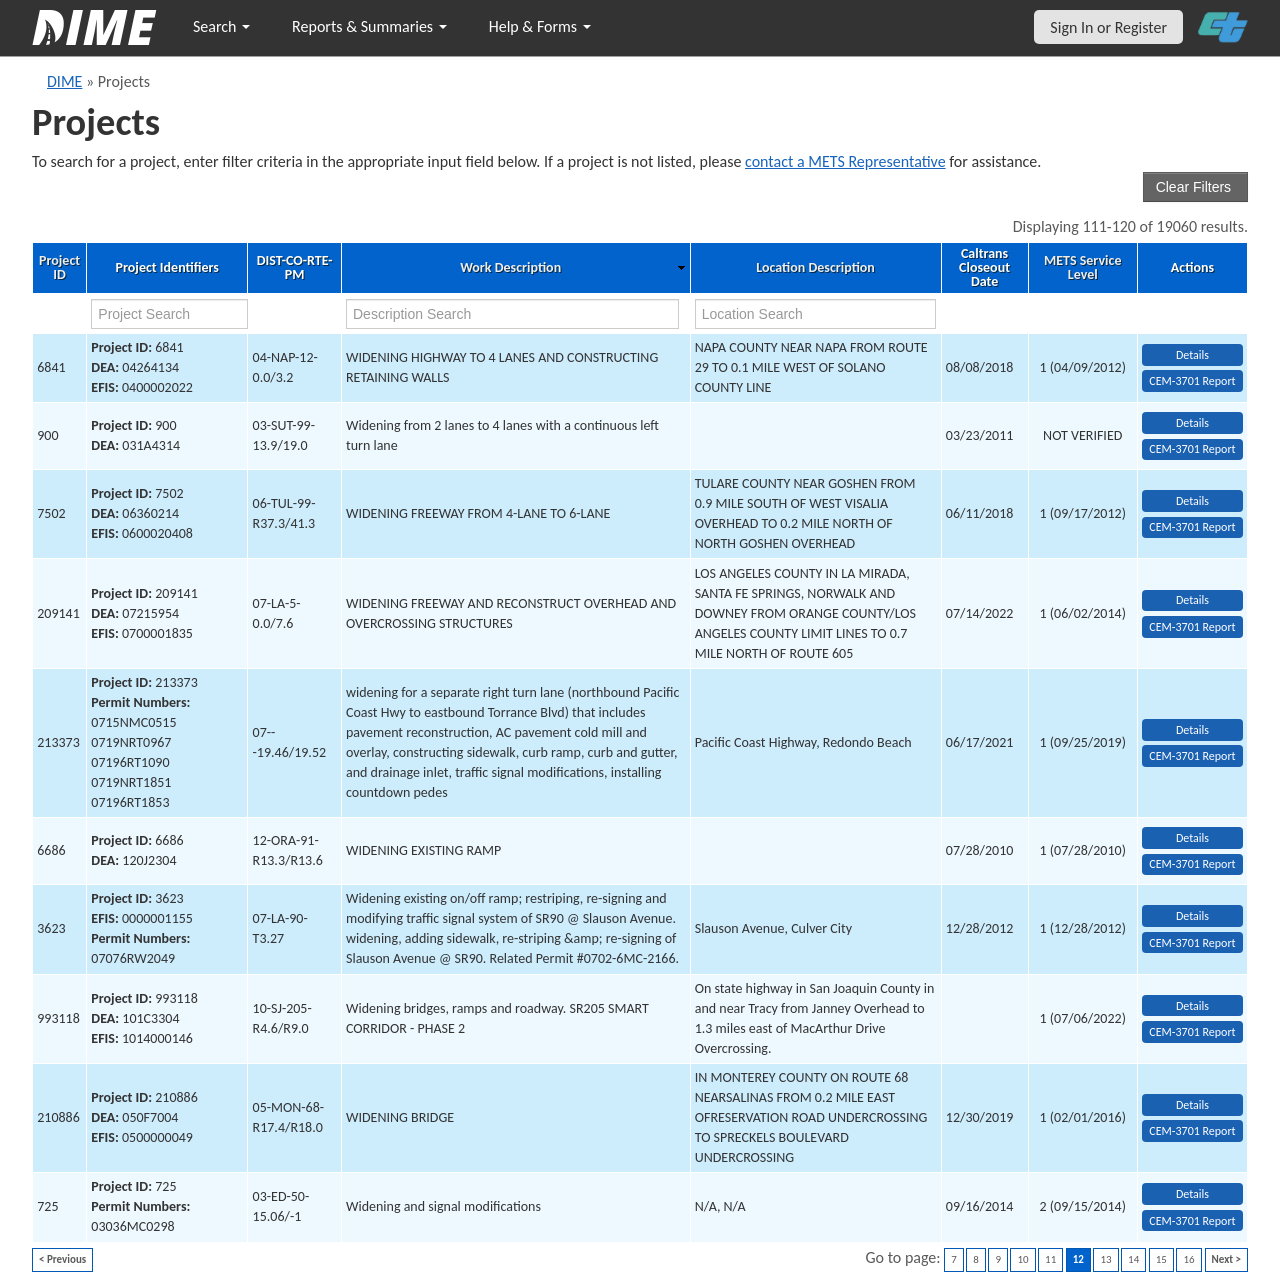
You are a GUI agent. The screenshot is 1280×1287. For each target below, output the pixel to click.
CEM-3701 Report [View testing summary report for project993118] (1192, 1032)
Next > (1226, 1259)
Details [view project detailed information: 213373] (1192, 730)
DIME (64, 81)
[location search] (815, 314)
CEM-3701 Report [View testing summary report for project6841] (1192, 381)
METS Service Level (1082, 268)
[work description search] (512, 314)
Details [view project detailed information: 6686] (1192, 838)
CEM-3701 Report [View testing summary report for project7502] (1192, 527)
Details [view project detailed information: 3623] (1192, 916)
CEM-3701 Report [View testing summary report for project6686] (1192, 864)
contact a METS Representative (845, 161)
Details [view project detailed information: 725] (1192, 1194)
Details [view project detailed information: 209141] (1192, 600)
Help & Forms (540, 26)
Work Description (510, 268)
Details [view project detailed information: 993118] (1192, 1006)
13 (1105, 1259)
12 (1078, 1259)
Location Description (815, 268)
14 (1133, 1259)
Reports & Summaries (369, 26)
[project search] (169, 314)
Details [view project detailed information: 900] (1192, 423)
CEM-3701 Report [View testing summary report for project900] (1192, 449)
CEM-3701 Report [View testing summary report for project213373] (1192, 756)
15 (1161, 1259)
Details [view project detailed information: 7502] (1192, 501)
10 (1022, 1259)
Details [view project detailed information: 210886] (1192, 1105)
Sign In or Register (1108, 27)
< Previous (62, 1259)
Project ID (59, 268)
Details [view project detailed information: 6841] (1192, 355)
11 (1050, 1259)
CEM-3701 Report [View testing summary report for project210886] (1192, 1131)
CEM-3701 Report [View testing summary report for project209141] (1192, 627)
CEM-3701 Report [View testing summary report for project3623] (1192, 943)
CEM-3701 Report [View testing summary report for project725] (1192, 1221)
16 (1188, 1259)
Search (221, 26)
